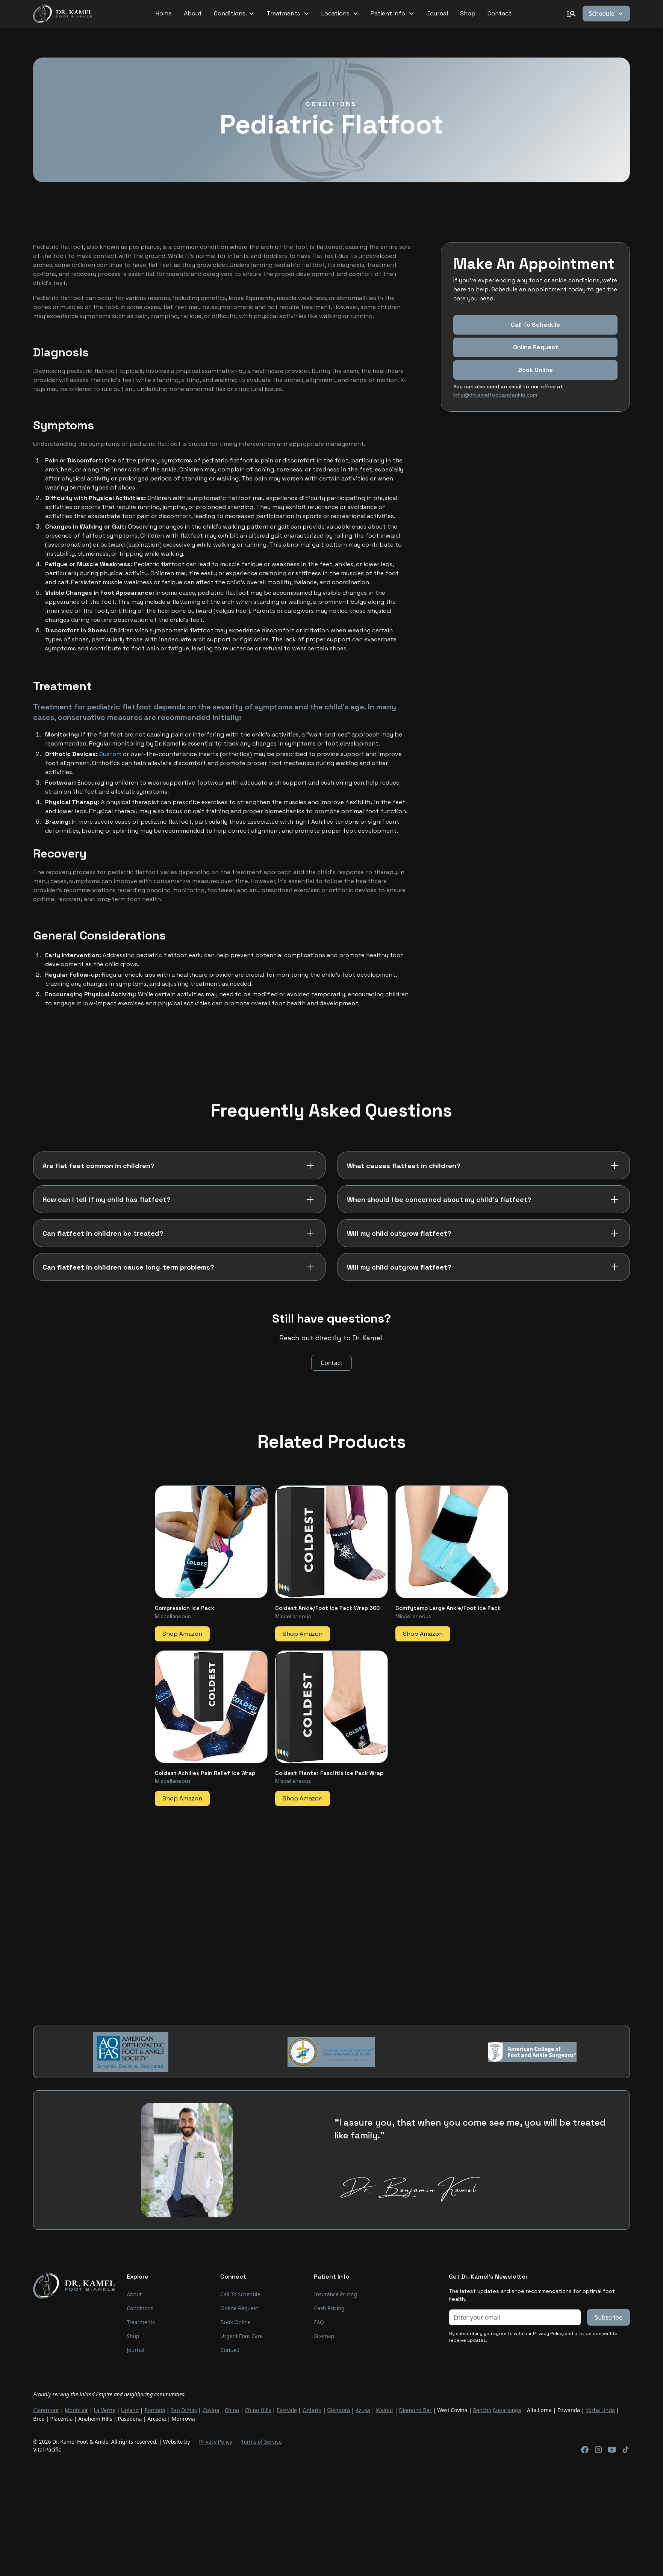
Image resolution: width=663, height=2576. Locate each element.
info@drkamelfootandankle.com (495, 394)
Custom (109, 754)
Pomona (154, 2410)
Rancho (482, 2410)
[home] (62, 13)
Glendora (338, 2410)
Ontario (312, 2410)
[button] (234, 13)
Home (164, 13)
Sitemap (324, 2336)
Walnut (385, 2410)
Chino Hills (258, 2410)
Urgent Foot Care (241, 2336)
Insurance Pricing (335, 2294)
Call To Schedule (535, 325)
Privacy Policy (215, 2440)
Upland (130, 2410)
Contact (499, 13)
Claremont (46, 2410)
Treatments (141, 2322)
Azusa (363, 2410)
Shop (467, 13)
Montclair (76, 2410)
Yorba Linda (600, 2410)
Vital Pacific (47, 2448)
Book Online (235, 2322)
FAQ (319, 2322)
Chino (232, 2410)
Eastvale (287, 2410)
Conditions (140, 2308)
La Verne (104, 2410)
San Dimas (184, 2410)
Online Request (535, 347)
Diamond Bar (415, 2410)
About (193, 13)
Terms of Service (261, 2440)
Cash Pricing (329, 2308)
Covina (211, 2410)
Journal (437, 13)
